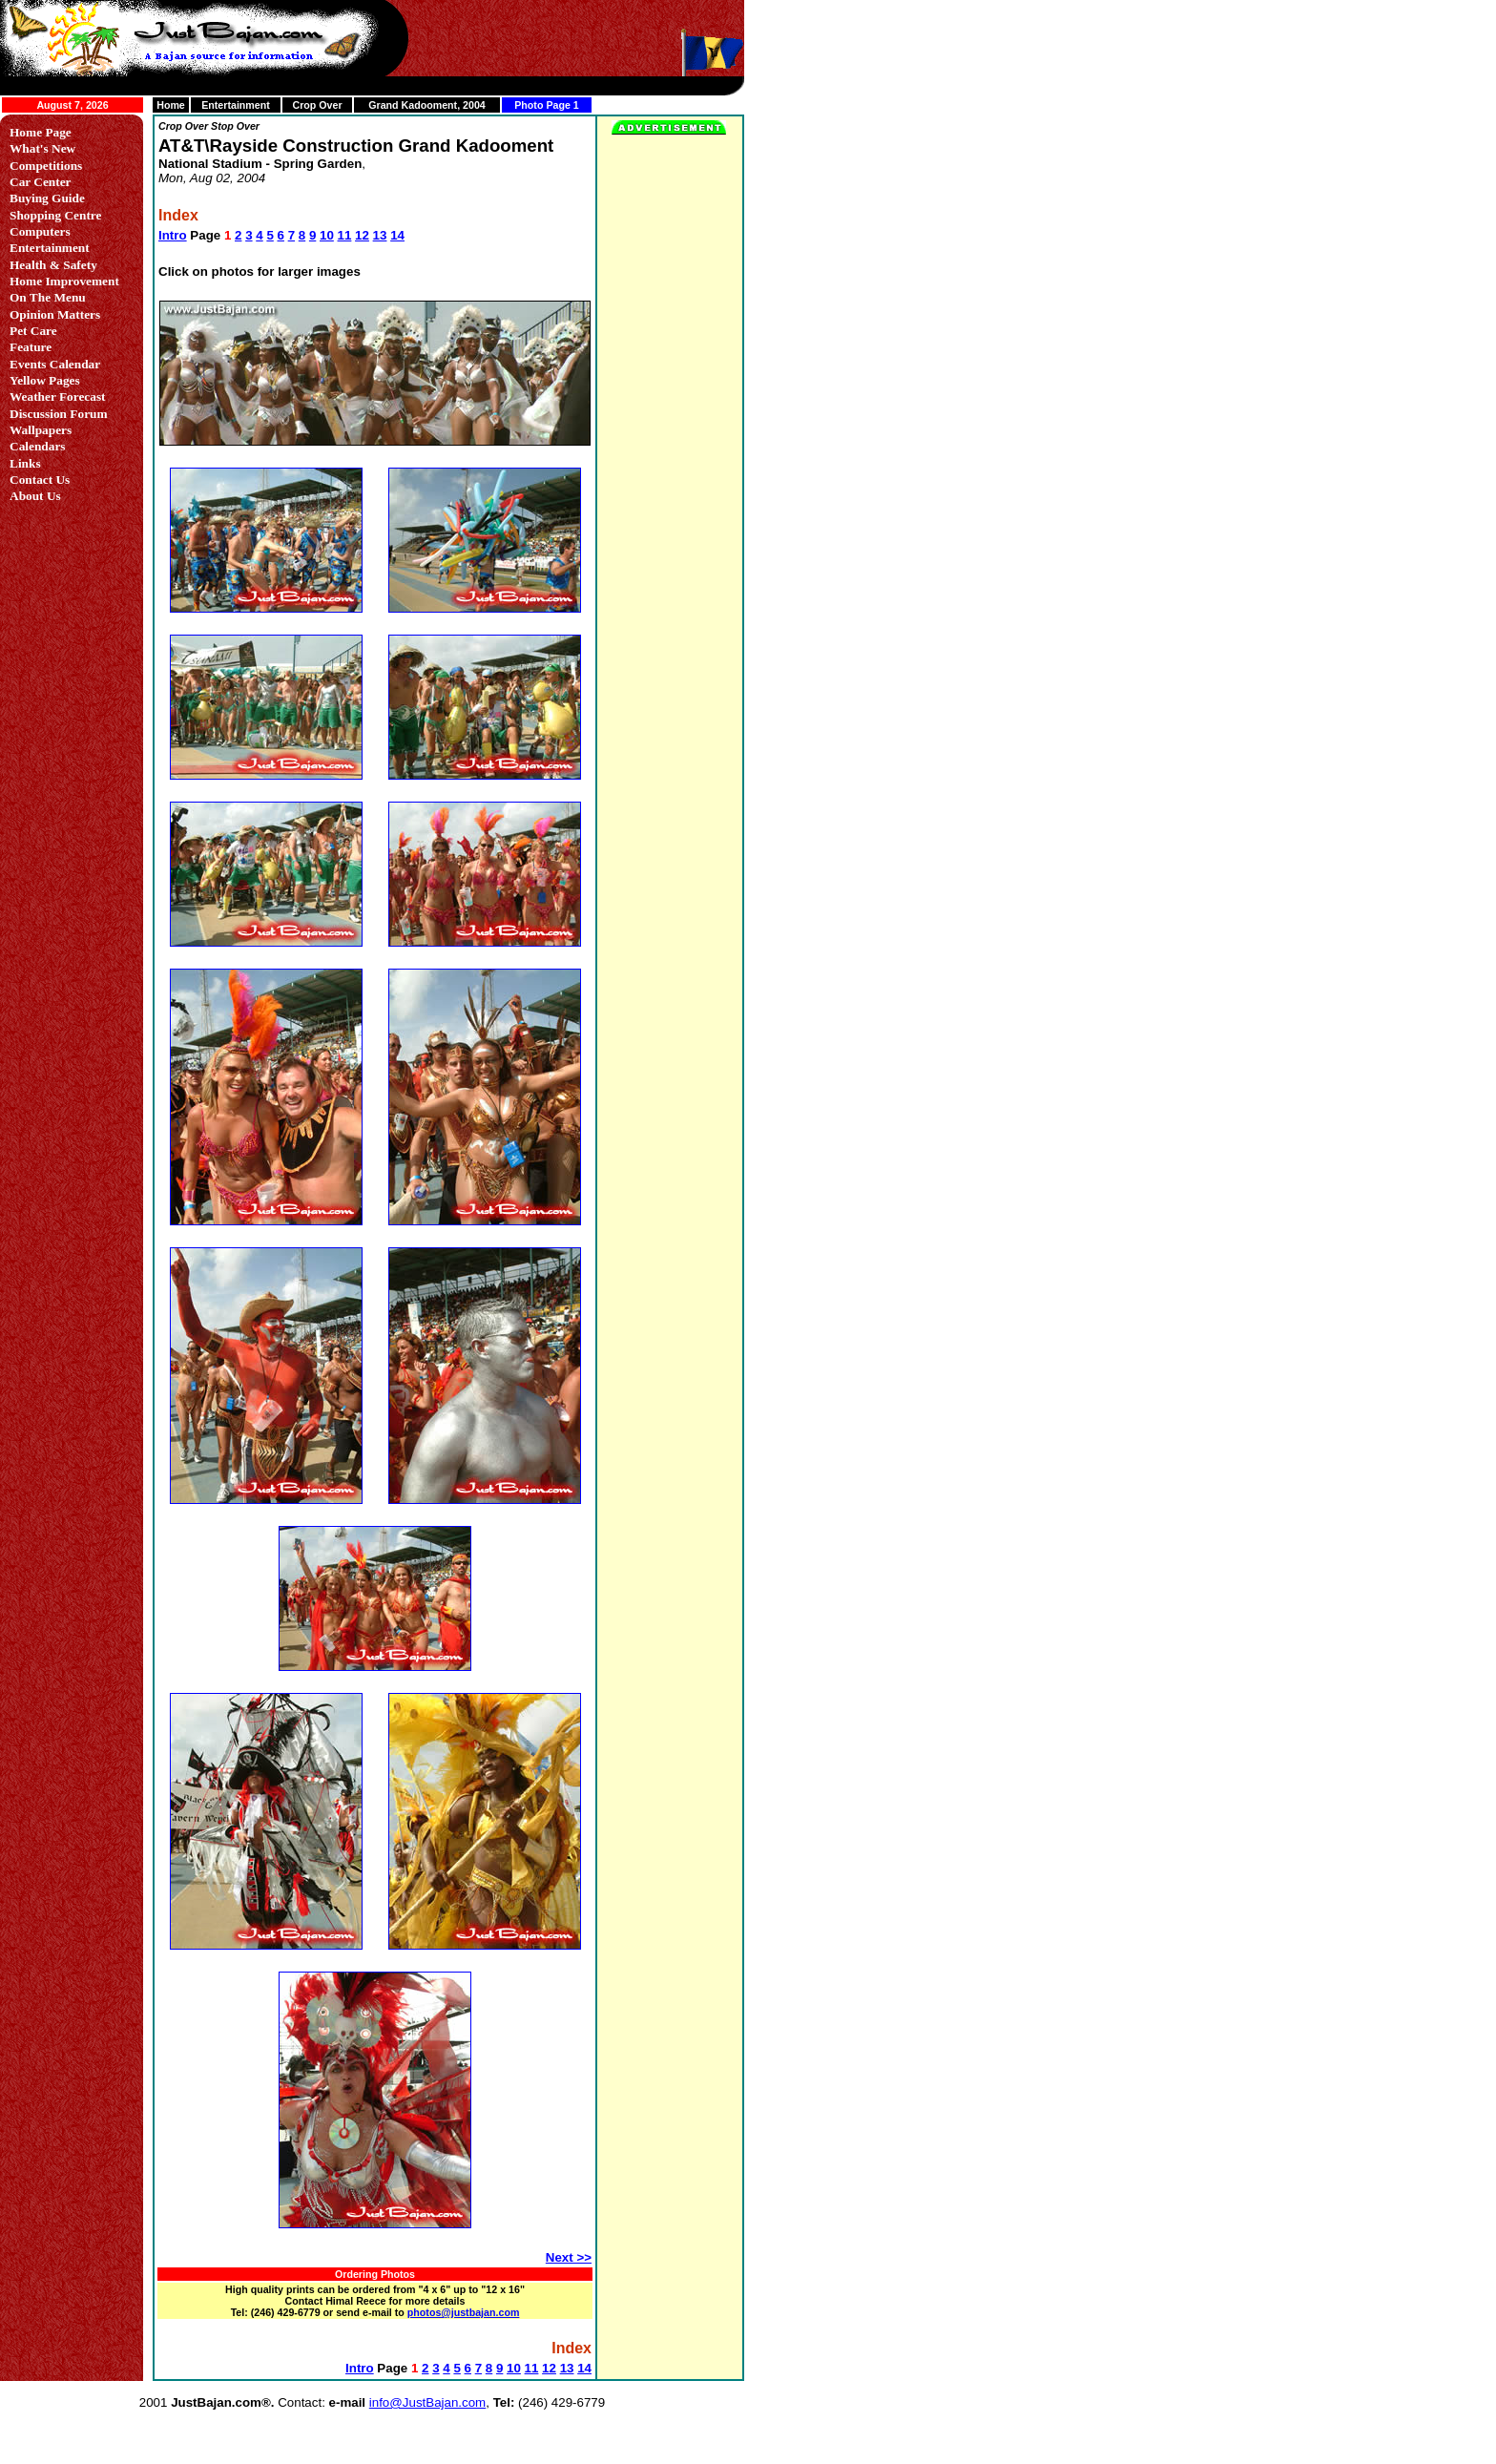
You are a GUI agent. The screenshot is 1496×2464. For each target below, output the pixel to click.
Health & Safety (53, 265)
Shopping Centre (55, 215)
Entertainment (235, 105)
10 (327, 235)
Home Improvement (64, 281)
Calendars (38, 446)
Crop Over (317, 105)
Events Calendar (55, 364)
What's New (42, 148)
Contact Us (40, 479)
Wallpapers (41, 430)
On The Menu (48, 297)
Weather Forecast (58, 396)
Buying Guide (47, 198)
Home (170, 105)
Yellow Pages (45, 380)
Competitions (46, 165)
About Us (35, 496)
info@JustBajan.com (427, 2402)
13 (380, 235)
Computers (40, 231)
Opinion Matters (55, 314)
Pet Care (33, 331)
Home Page (41, 132)
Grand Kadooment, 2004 (427, 105)
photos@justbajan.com (463, 2312)
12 (362, 235)
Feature (31, 347)
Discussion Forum (59, 414)
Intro (172, 235)
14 (397, 235)
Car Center (41, 182)
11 (345, 235)
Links (25, 463)
